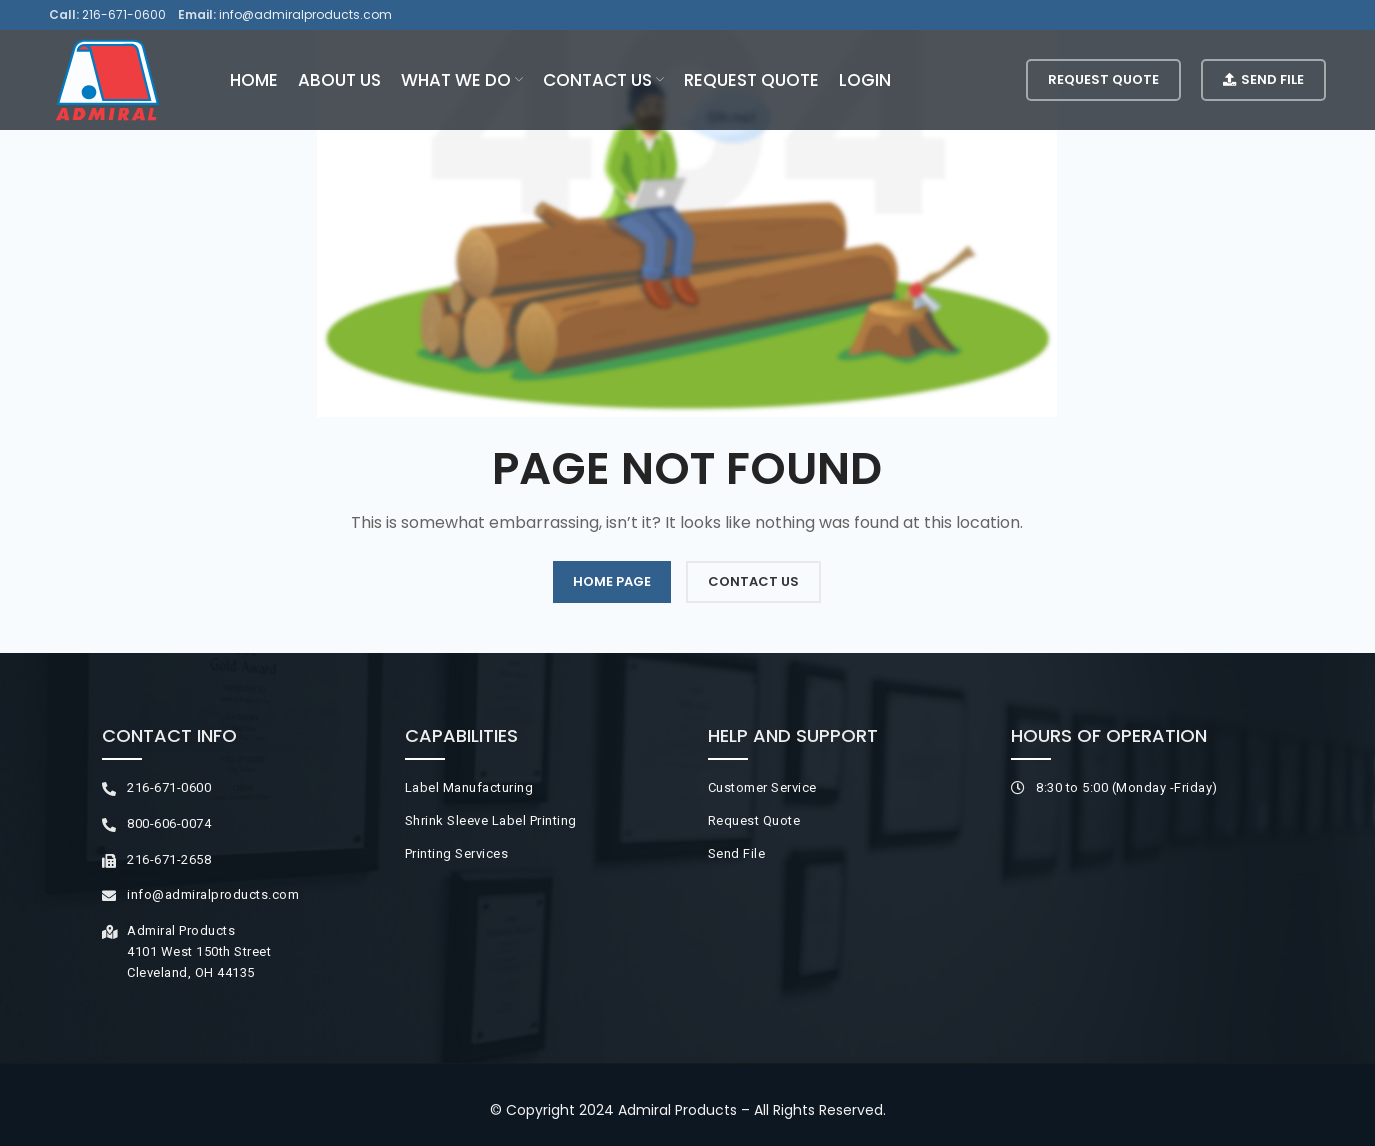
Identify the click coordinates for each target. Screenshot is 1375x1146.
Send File (1263, 79)
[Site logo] (107, 79)
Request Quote (1103, 79)
